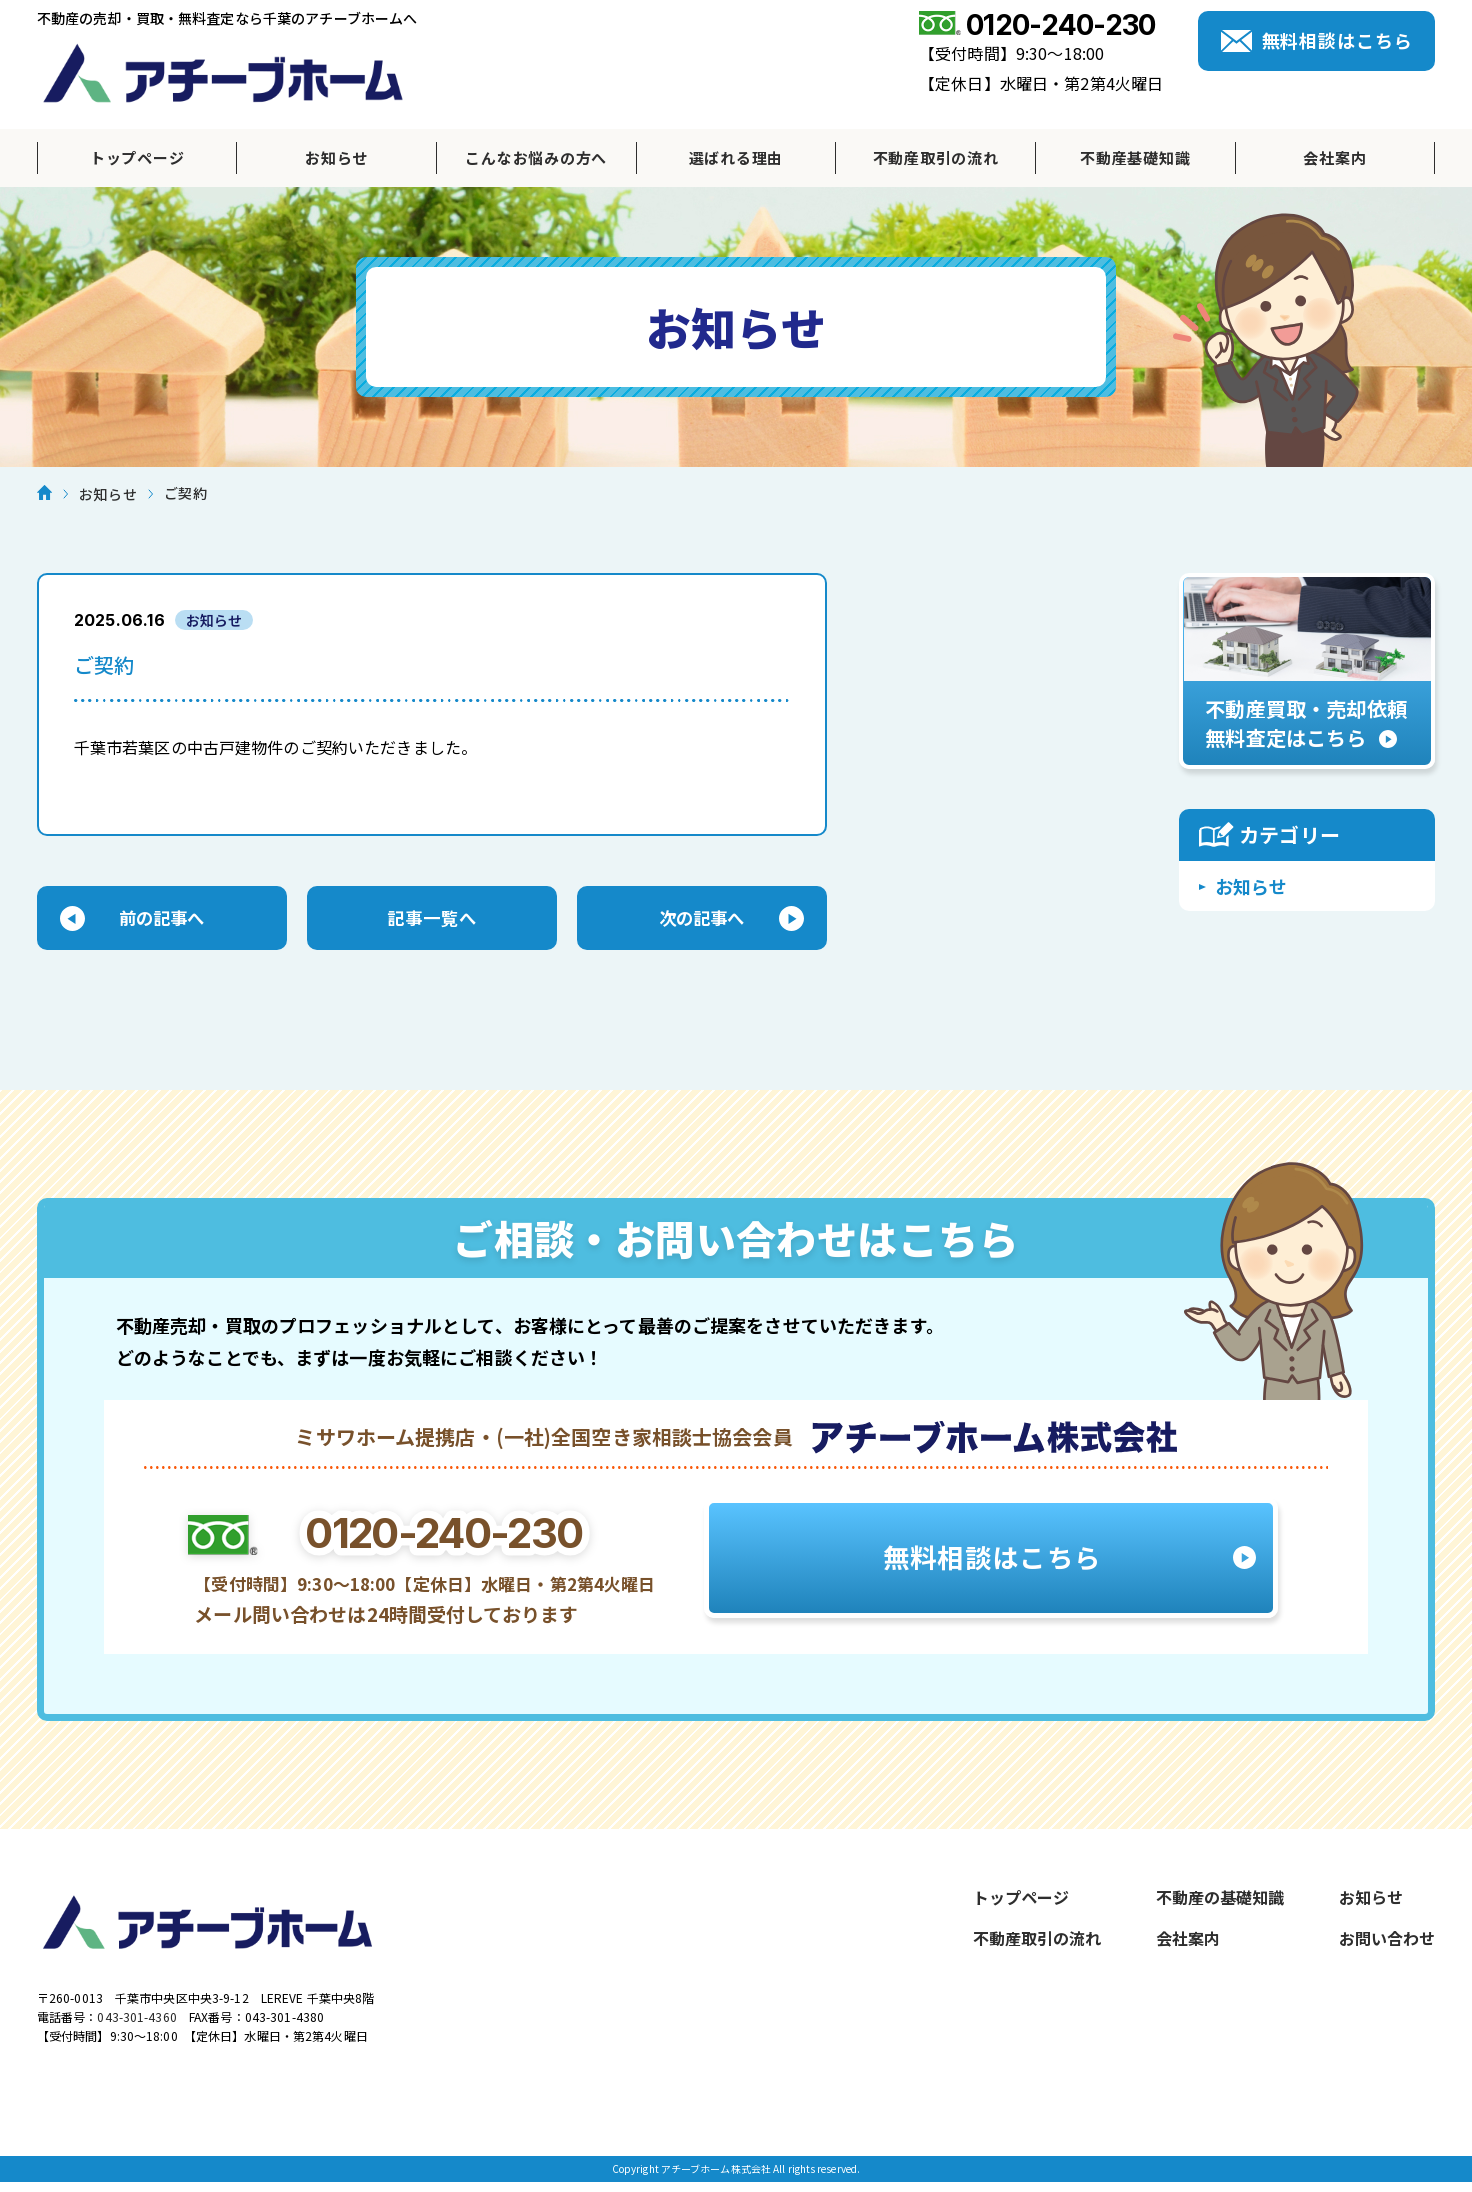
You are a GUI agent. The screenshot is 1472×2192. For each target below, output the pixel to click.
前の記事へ (162, 920)
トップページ (137, 157)
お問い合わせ (1387, 1942)
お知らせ (336, 157)
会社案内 (1334, 157)
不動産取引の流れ (936, 157)
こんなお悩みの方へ (536, 157)
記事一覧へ (432, 920)
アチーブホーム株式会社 (223, 73)
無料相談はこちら (1337, 40)
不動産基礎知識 (1135, 157)
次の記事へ (702, 920)
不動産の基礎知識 (1220, 1901)
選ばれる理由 (736, 157)
